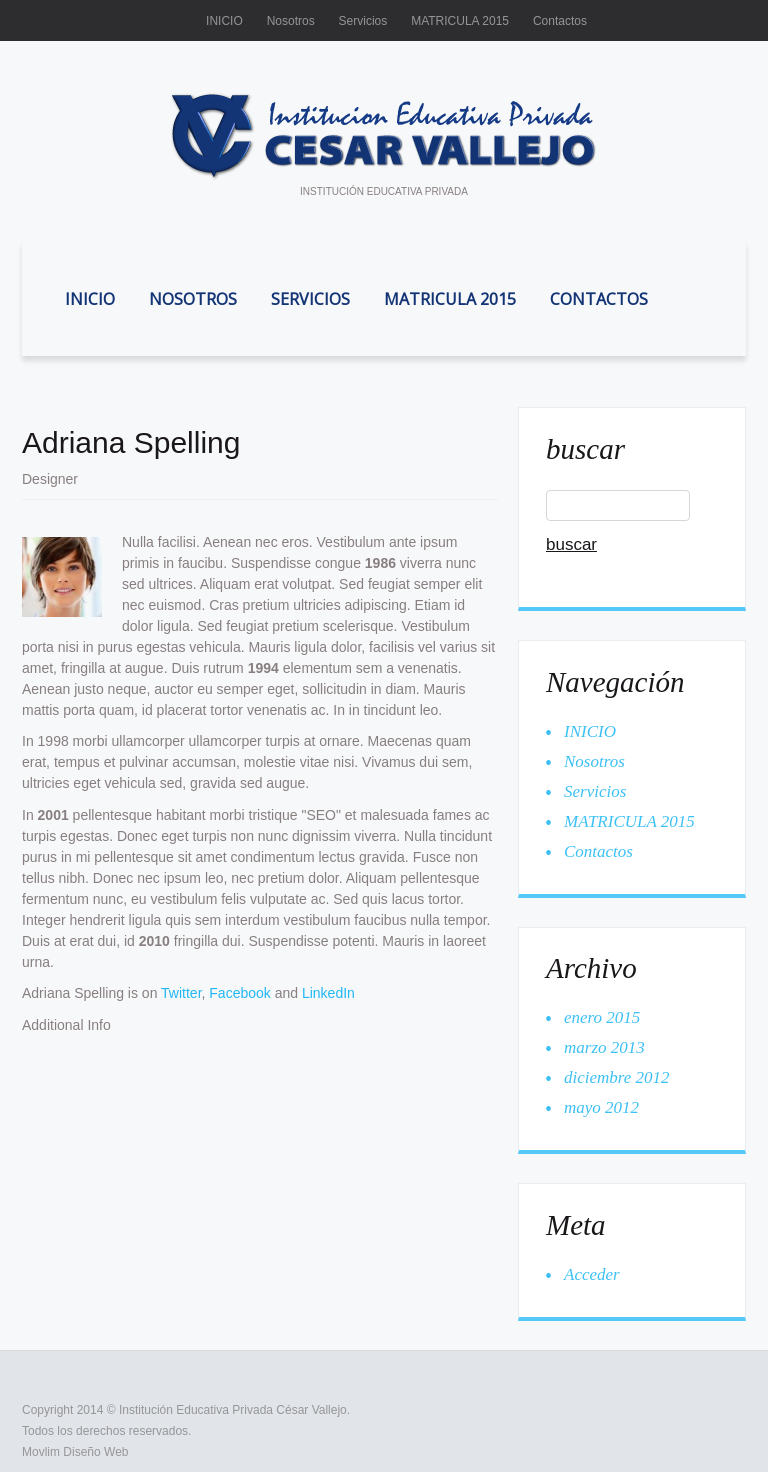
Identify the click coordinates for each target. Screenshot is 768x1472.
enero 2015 (602, 1017)
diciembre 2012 (617, 1077)
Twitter (181, 993)
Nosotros (291, 21)
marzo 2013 (604, 1047)
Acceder (592, 1274)
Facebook (239, 993)
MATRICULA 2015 (460, 21)
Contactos (560, 21)
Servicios (363, 21)
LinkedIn (328, 993)
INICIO (224, 21)
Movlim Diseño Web (75, 1452)
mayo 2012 (601, 1107)
